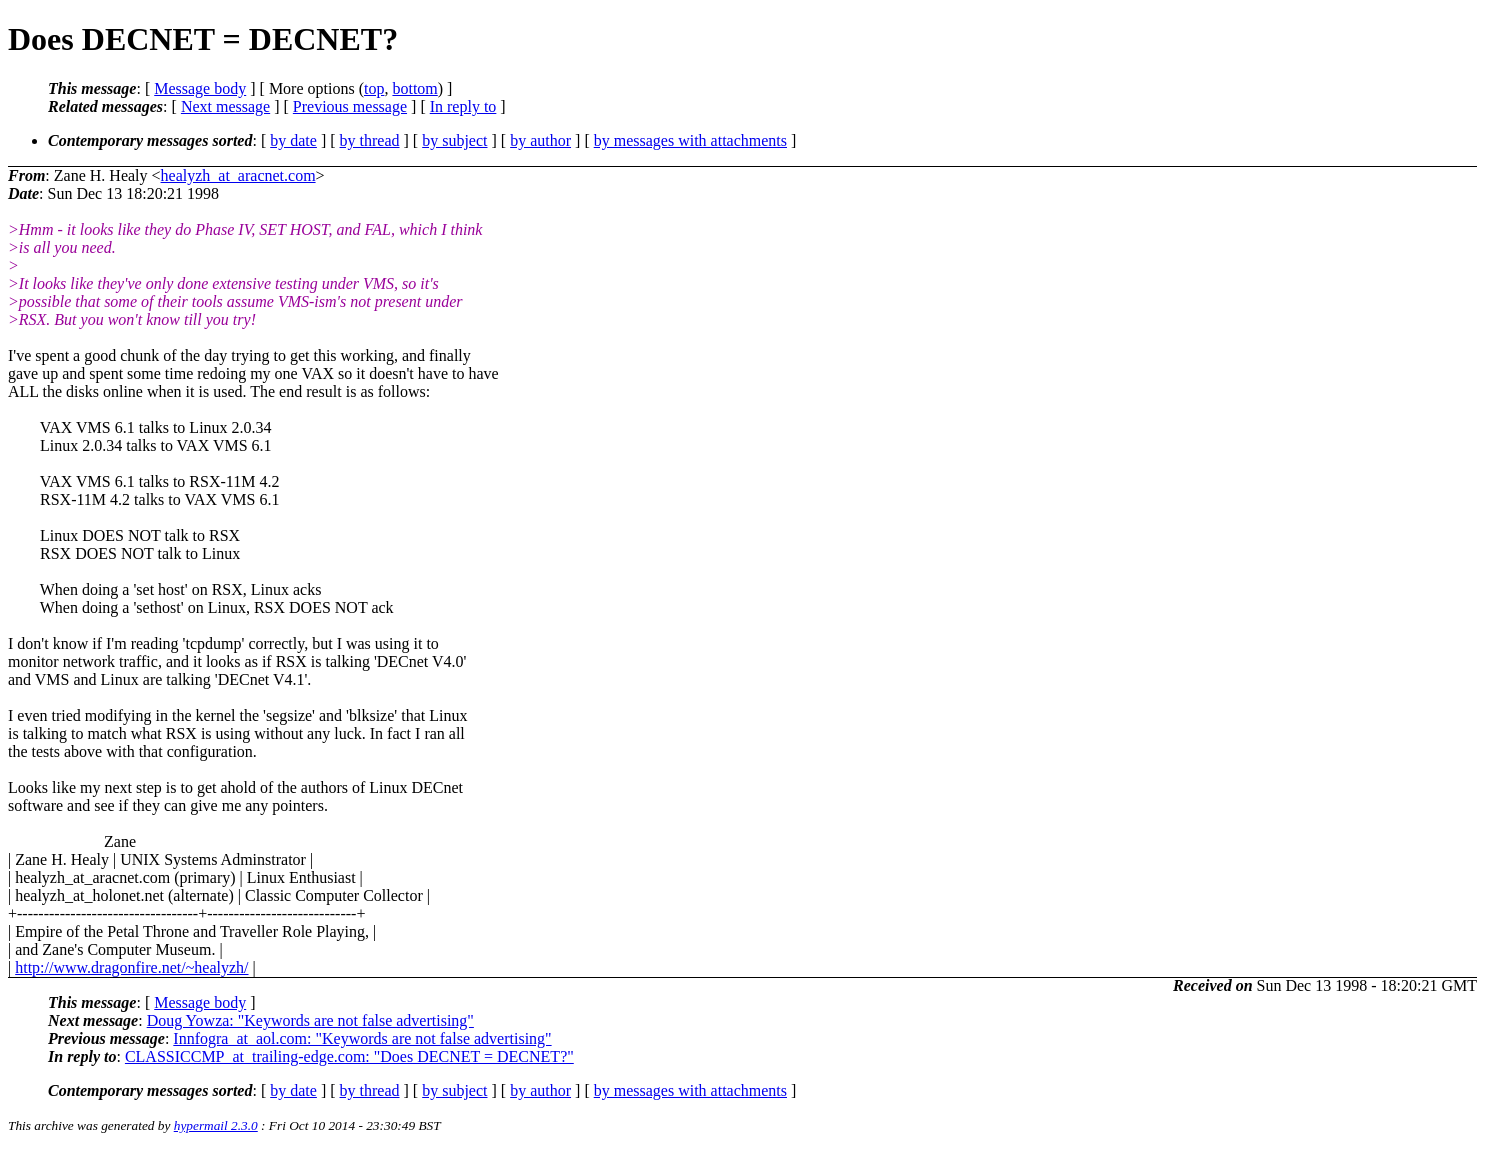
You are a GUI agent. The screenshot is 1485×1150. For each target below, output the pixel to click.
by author (540, 140)
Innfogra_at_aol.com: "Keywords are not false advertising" (362, 1038)
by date (293, 140)
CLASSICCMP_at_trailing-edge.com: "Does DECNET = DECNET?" (349, 1056)
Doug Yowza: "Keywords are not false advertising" (310, 1020)
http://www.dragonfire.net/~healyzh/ (131, 967)
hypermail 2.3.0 (216, 1125)
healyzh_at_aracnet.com (238, 175)
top (374, 88)
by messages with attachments (690, 140)
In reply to (463, 106)
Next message (225, 106)
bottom (414, 88)
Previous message (350, 106)
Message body (200, 88)
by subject (454, 140)
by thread (370, 140)
